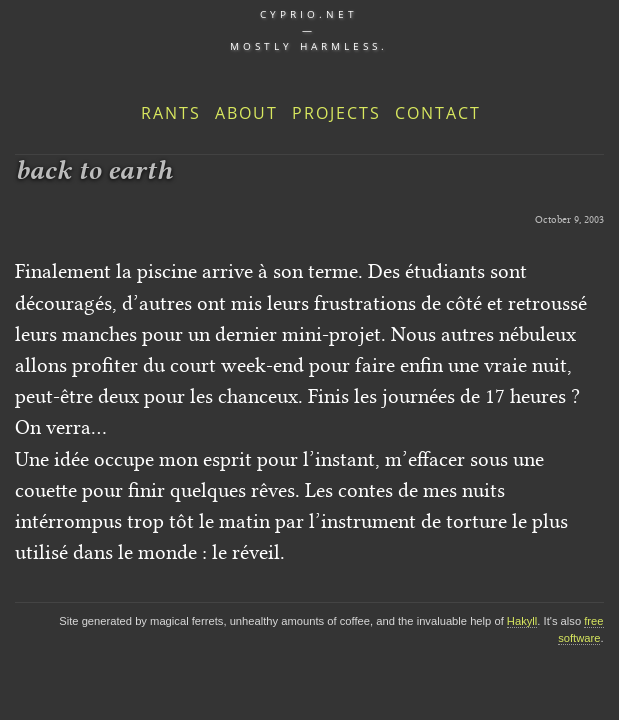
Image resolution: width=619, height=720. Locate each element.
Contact (438, 113)
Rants (171, 113)
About (246, 113)
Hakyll (522, 621)
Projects (336, 113)
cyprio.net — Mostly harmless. (309, 30)
